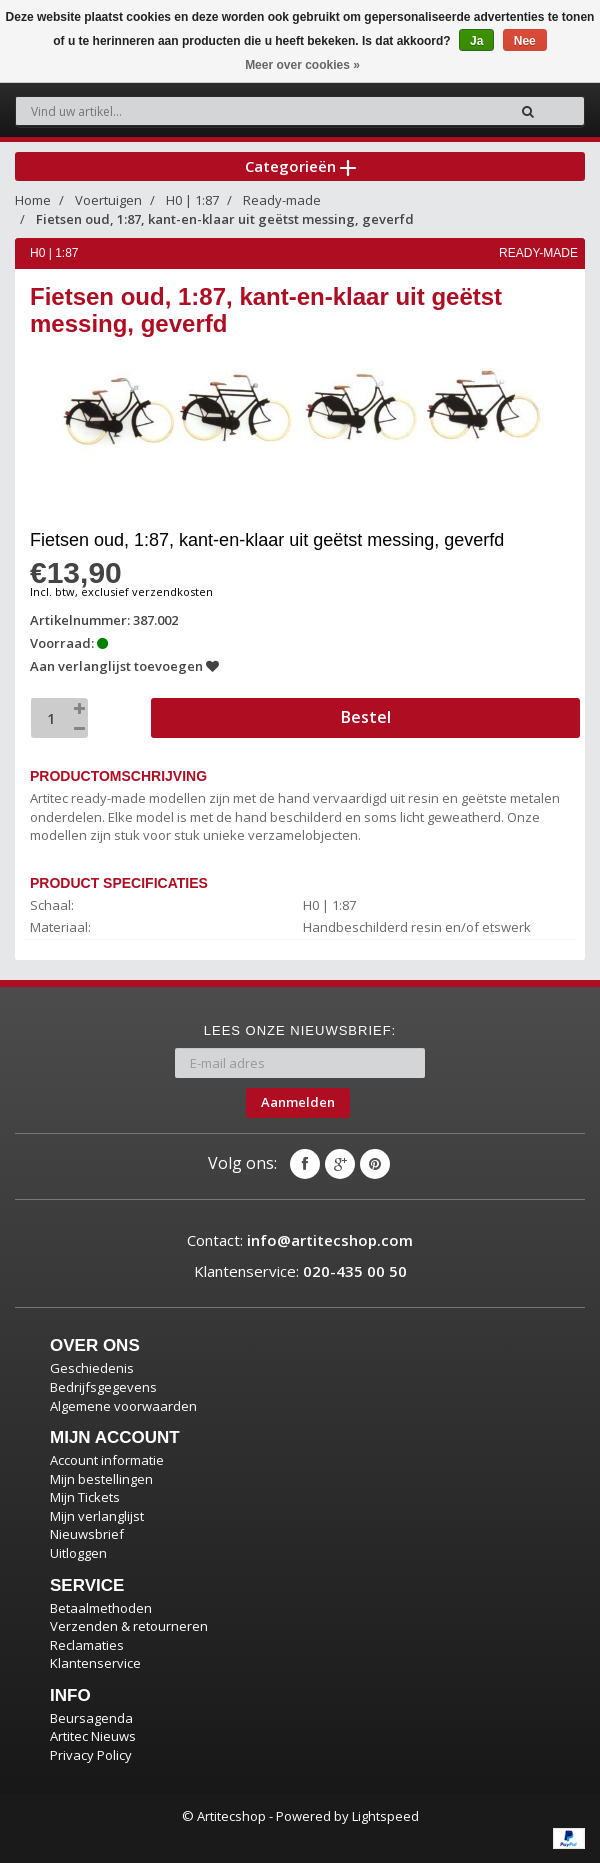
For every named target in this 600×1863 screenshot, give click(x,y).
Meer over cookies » (302, 65)
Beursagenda (91, 1718)
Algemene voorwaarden (123, 1406)
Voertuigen (108, 200)
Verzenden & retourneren (129, 1626)
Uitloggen (78, 1553)
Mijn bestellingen (101, 1479)
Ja (476, 41)
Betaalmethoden (101, 1608)
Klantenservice (95, 1663)
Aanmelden (298, 1102)
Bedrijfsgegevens (103, 1387)
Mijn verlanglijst (97, 1516)
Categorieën (300, 166)
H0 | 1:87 (192, 200)
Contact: (300, 1240)
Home (33, 200)
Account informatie (107, 1460)
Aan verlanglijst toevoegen (124, 666)
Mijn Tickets (85, 1497)
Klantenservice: (300, 1271)
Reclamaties (87, 1645)
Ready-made (282, 200)
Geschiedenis (92, 1368)
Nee (525, 41)
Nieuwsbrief (87, 1534)
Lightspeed (385, 1816)
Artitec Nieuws (93, 1736)
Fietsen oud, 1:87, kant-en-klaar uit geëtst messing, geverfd (225, 219)
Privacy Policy (91, 1755)
